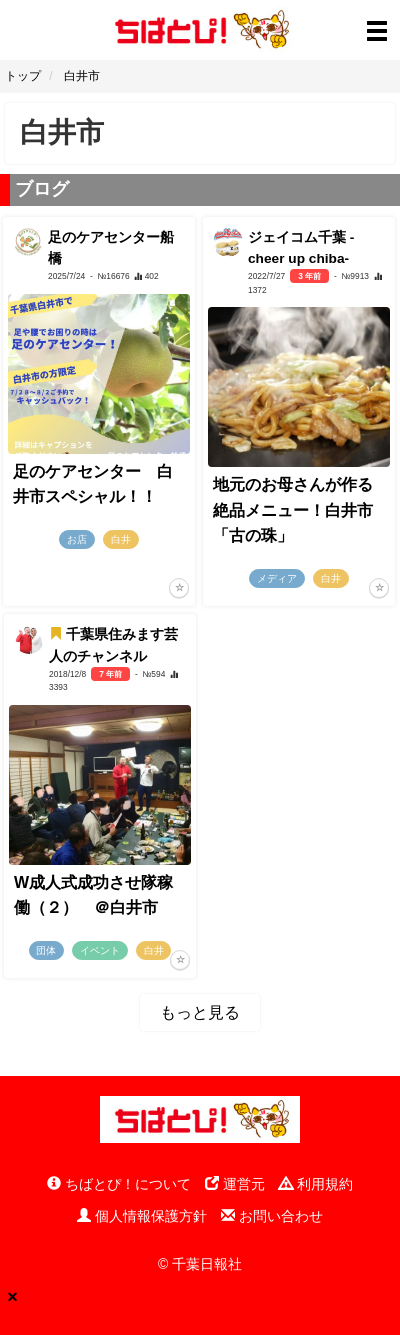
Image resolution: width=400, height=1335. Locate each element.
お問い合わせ (272, 1216)
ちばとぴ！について (119, 1184)
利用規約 (316, 1184)
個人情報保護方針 (142, 1216)
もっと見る (200, 1012)
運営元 (235, 1184)
